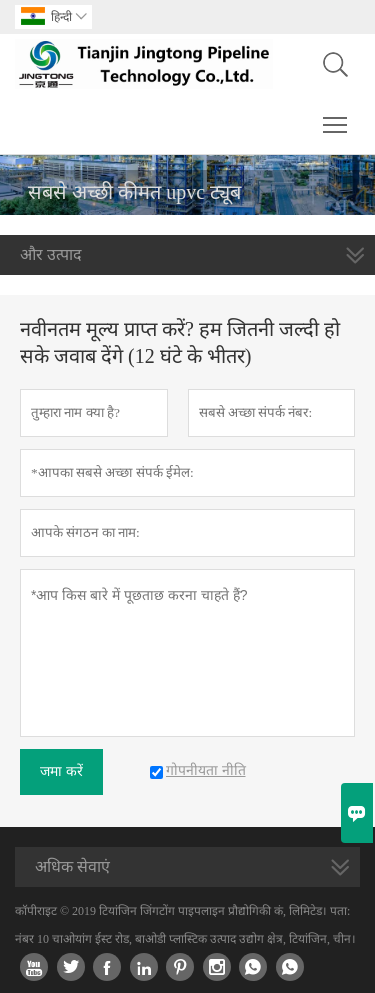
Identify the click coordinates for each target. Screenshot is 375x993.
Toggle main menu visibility (336, 115)
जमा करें (61, 771)
